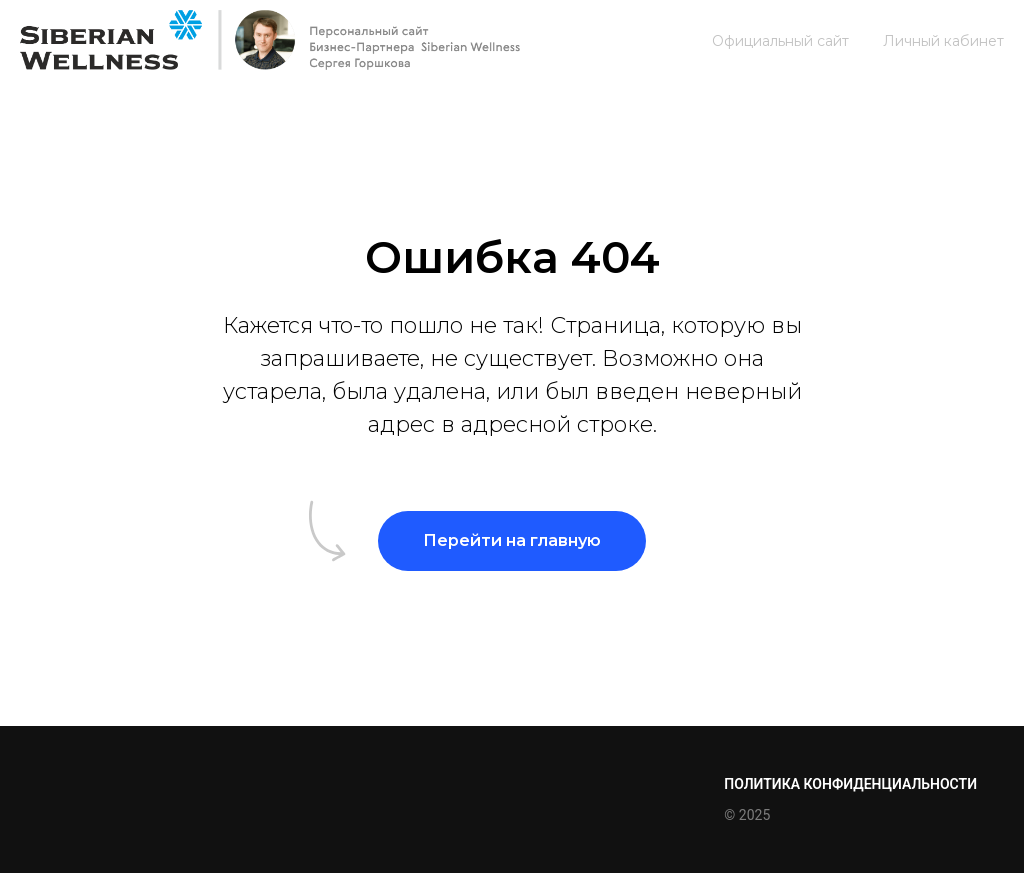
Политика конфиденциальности (850, 784)
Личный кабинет (943, 41)
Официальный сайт (780, 41)
